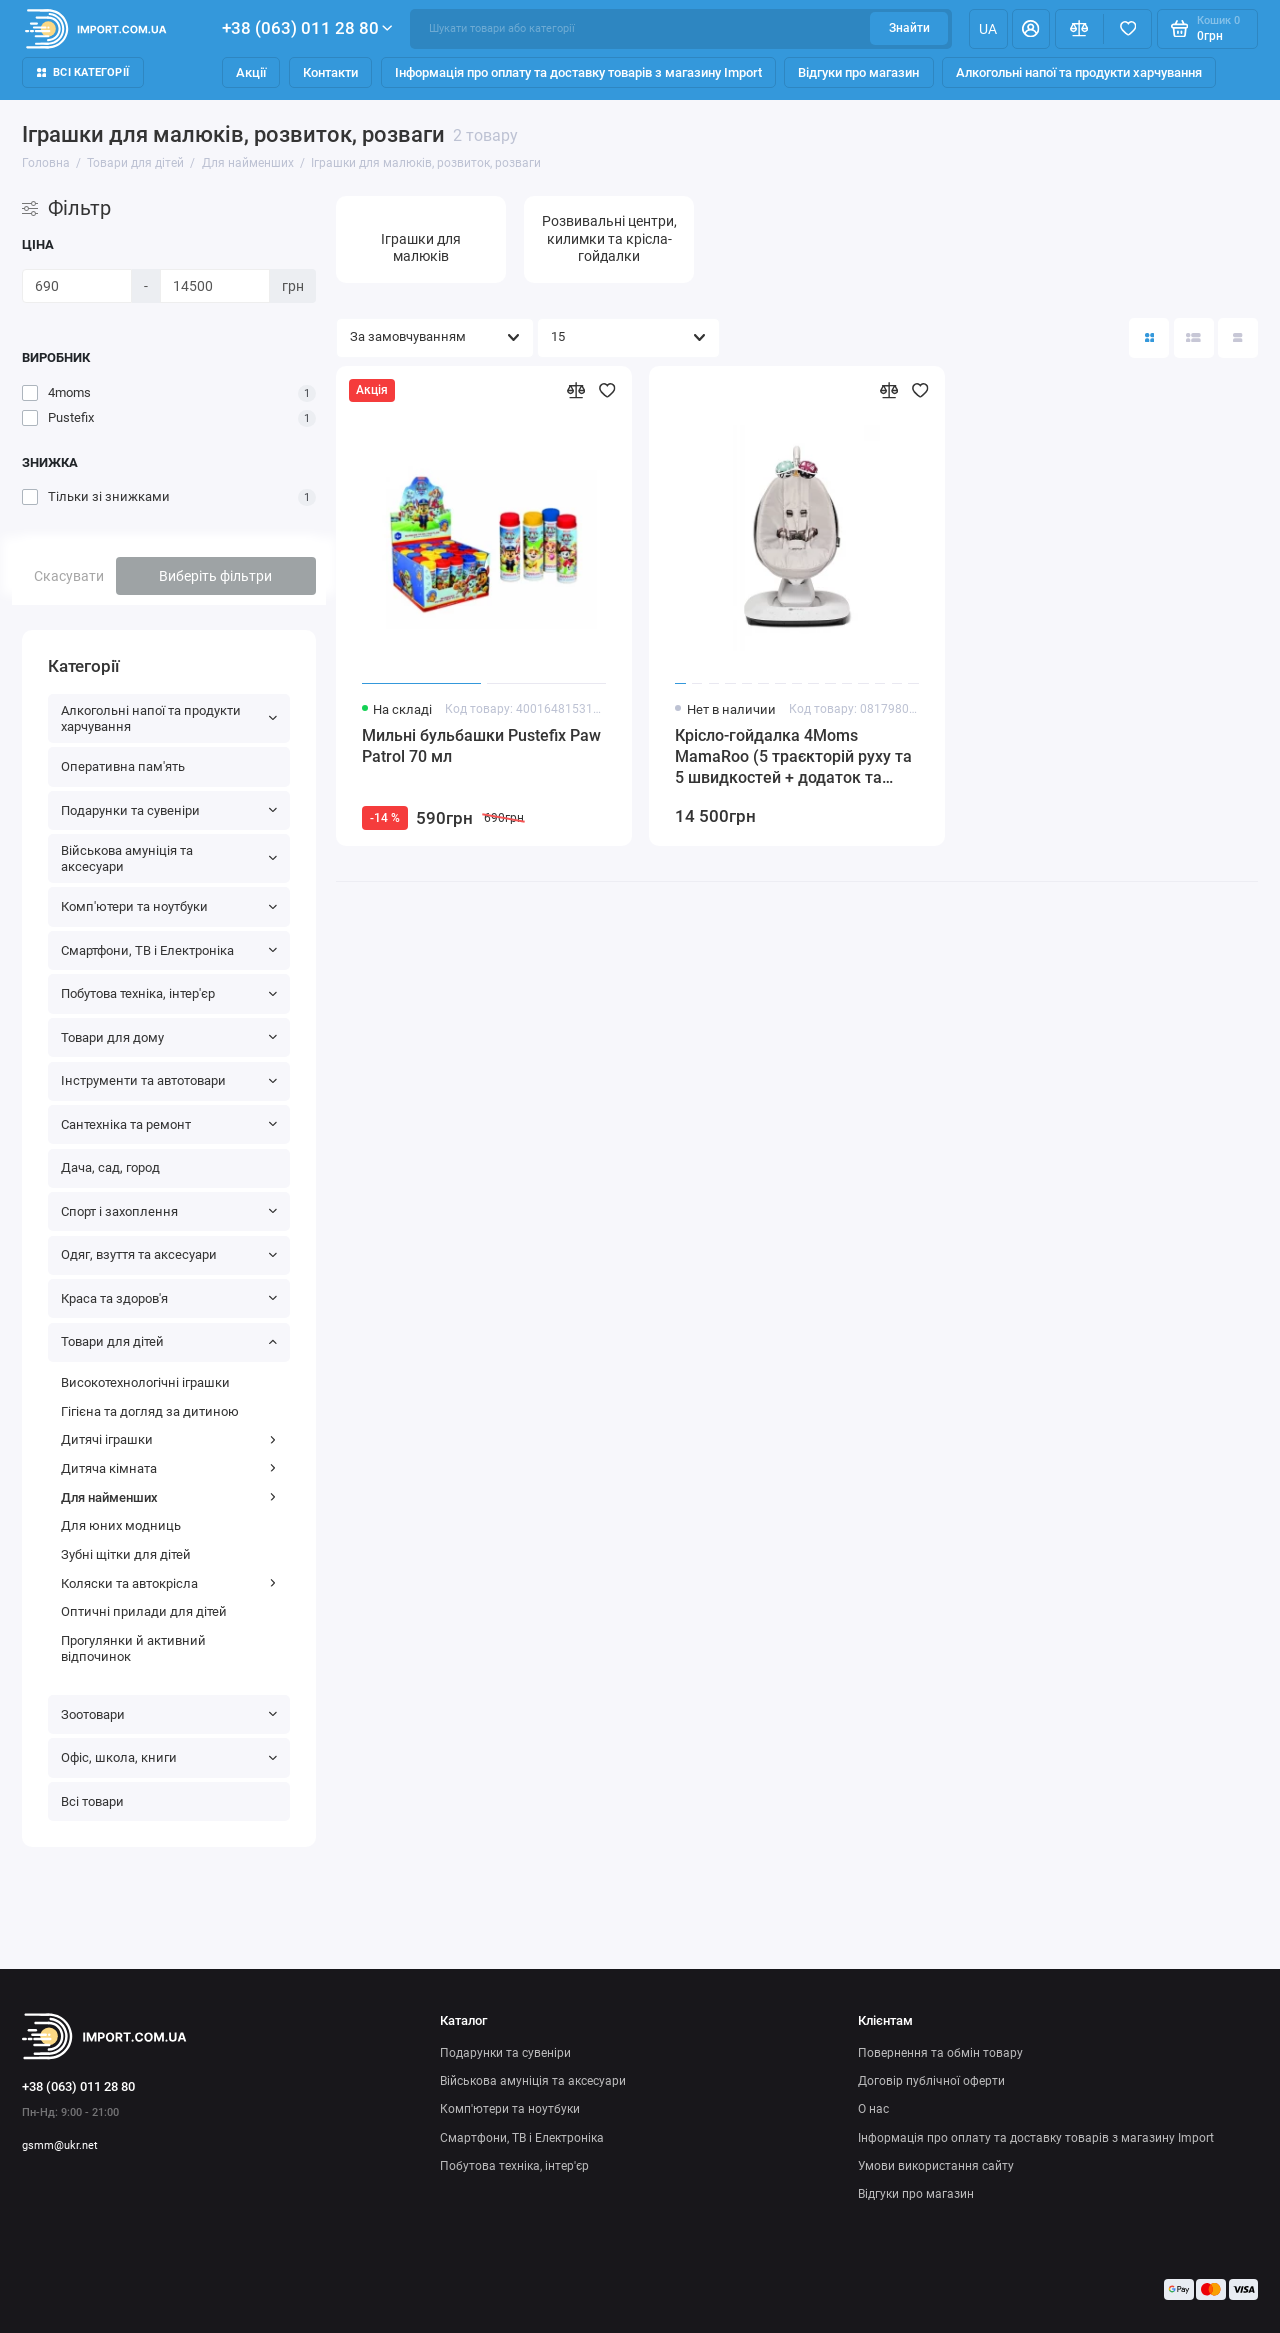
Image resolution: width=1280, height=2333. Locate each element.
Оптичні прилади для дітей (144, 1611)
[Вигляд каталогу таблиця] (1238, 338)
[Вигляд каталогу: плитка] (1149, 338)
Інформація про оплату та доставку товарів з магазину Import (578, 72)
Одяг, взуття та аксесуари (169, 1254)
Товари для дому (169, 1037)
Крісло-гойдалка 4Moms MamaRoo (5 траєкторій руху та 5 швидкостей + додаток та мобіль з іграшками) (793, 757)
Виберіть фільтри (215, 576)
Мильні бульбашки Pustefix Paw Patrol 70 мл (481, 746)
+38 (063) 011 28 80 (307, 28)
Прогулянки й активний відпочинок (133, 1648)
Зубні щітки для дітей (126, 1554)
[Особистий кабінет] (1031, 29)
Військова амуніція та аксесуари (169, 858)
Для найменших (169, 1497)
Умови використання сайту (936, 2166)
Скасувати (69, 576)
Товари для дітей (169, 1341)
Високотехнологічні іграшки (145, 1382)
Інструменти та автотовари (169, 1080)
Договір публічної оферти (931, 2081)
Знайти (909, 28)
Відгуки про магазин (858, 72)
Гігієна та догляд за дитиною (150, 1411)
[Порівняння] (1079, 29)
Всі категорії (83, 72)
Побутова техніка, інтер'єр (169, 993)
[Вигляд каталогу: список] (1194, 338)
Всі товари (92, 1801)
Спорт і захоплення (169, 1211)
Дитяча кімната (169, 1468)
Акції (251, 72)
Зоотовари (169, 1714)
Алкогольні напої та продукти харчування (1079, 72)
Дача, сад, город (110, 1167)
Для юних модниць (121, 1525)
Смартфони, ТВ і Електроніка (169, 950)
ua (988, 29)
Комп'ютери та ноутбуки (169, 906)
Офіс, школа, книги (169, 1757)
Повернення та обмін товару (940, 2053)
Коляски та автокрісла (169, 1583)
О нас (873, 2109)
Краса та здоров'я (169, 1298)
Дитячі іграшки (169, 1439)
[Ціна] (77, 286)
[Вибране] (1127, 29)
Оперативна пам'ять (123, 766)
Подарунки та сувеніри (169, 810)
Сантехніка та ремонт (169, 1124)
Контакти (330, 72)
